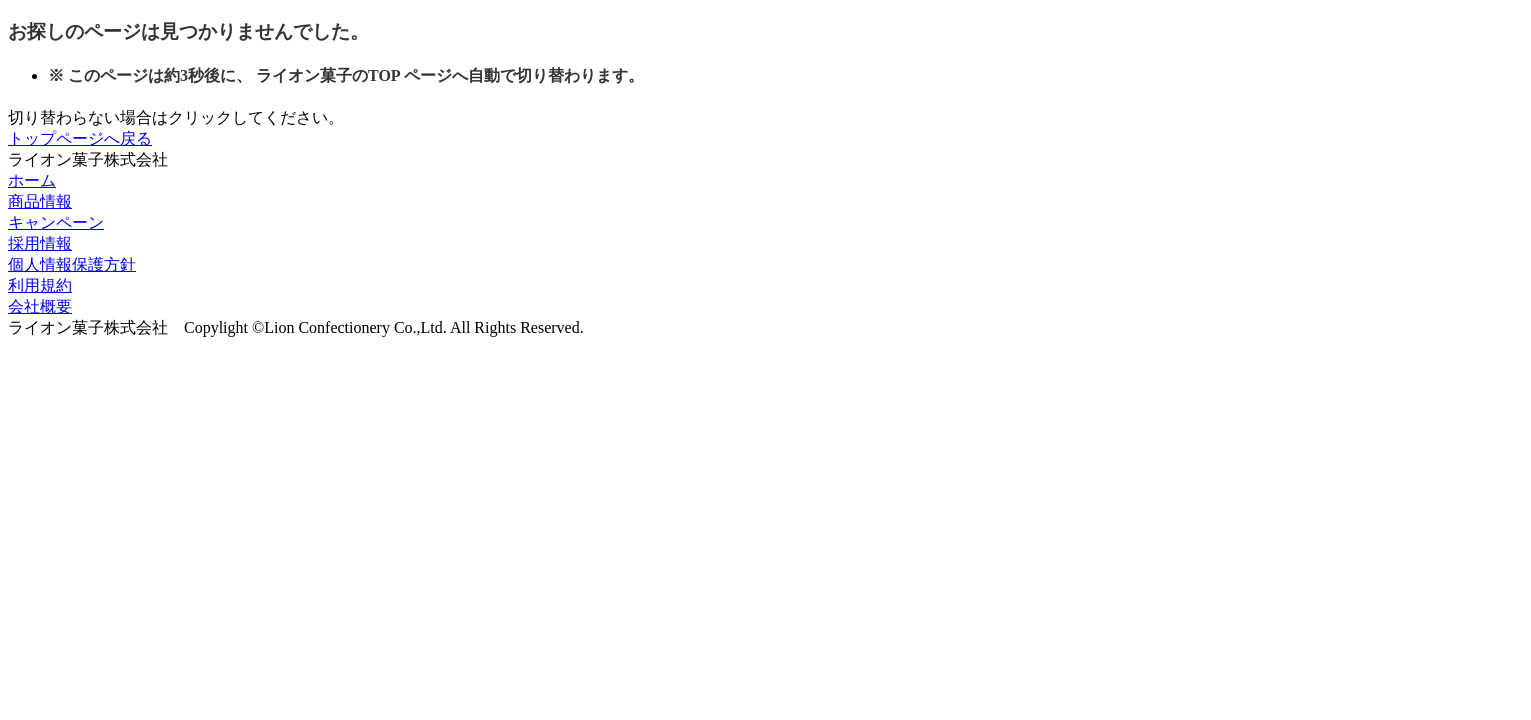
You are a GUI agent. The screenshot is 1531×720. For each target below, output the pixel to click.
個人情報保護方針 (72, 264)
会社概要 (40, 306)
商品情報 (40, 201)
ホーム (32, 180)
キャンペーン (56, 222)
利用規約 (40, 285)
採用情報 (40, 243)
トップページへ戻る (80, 138)
